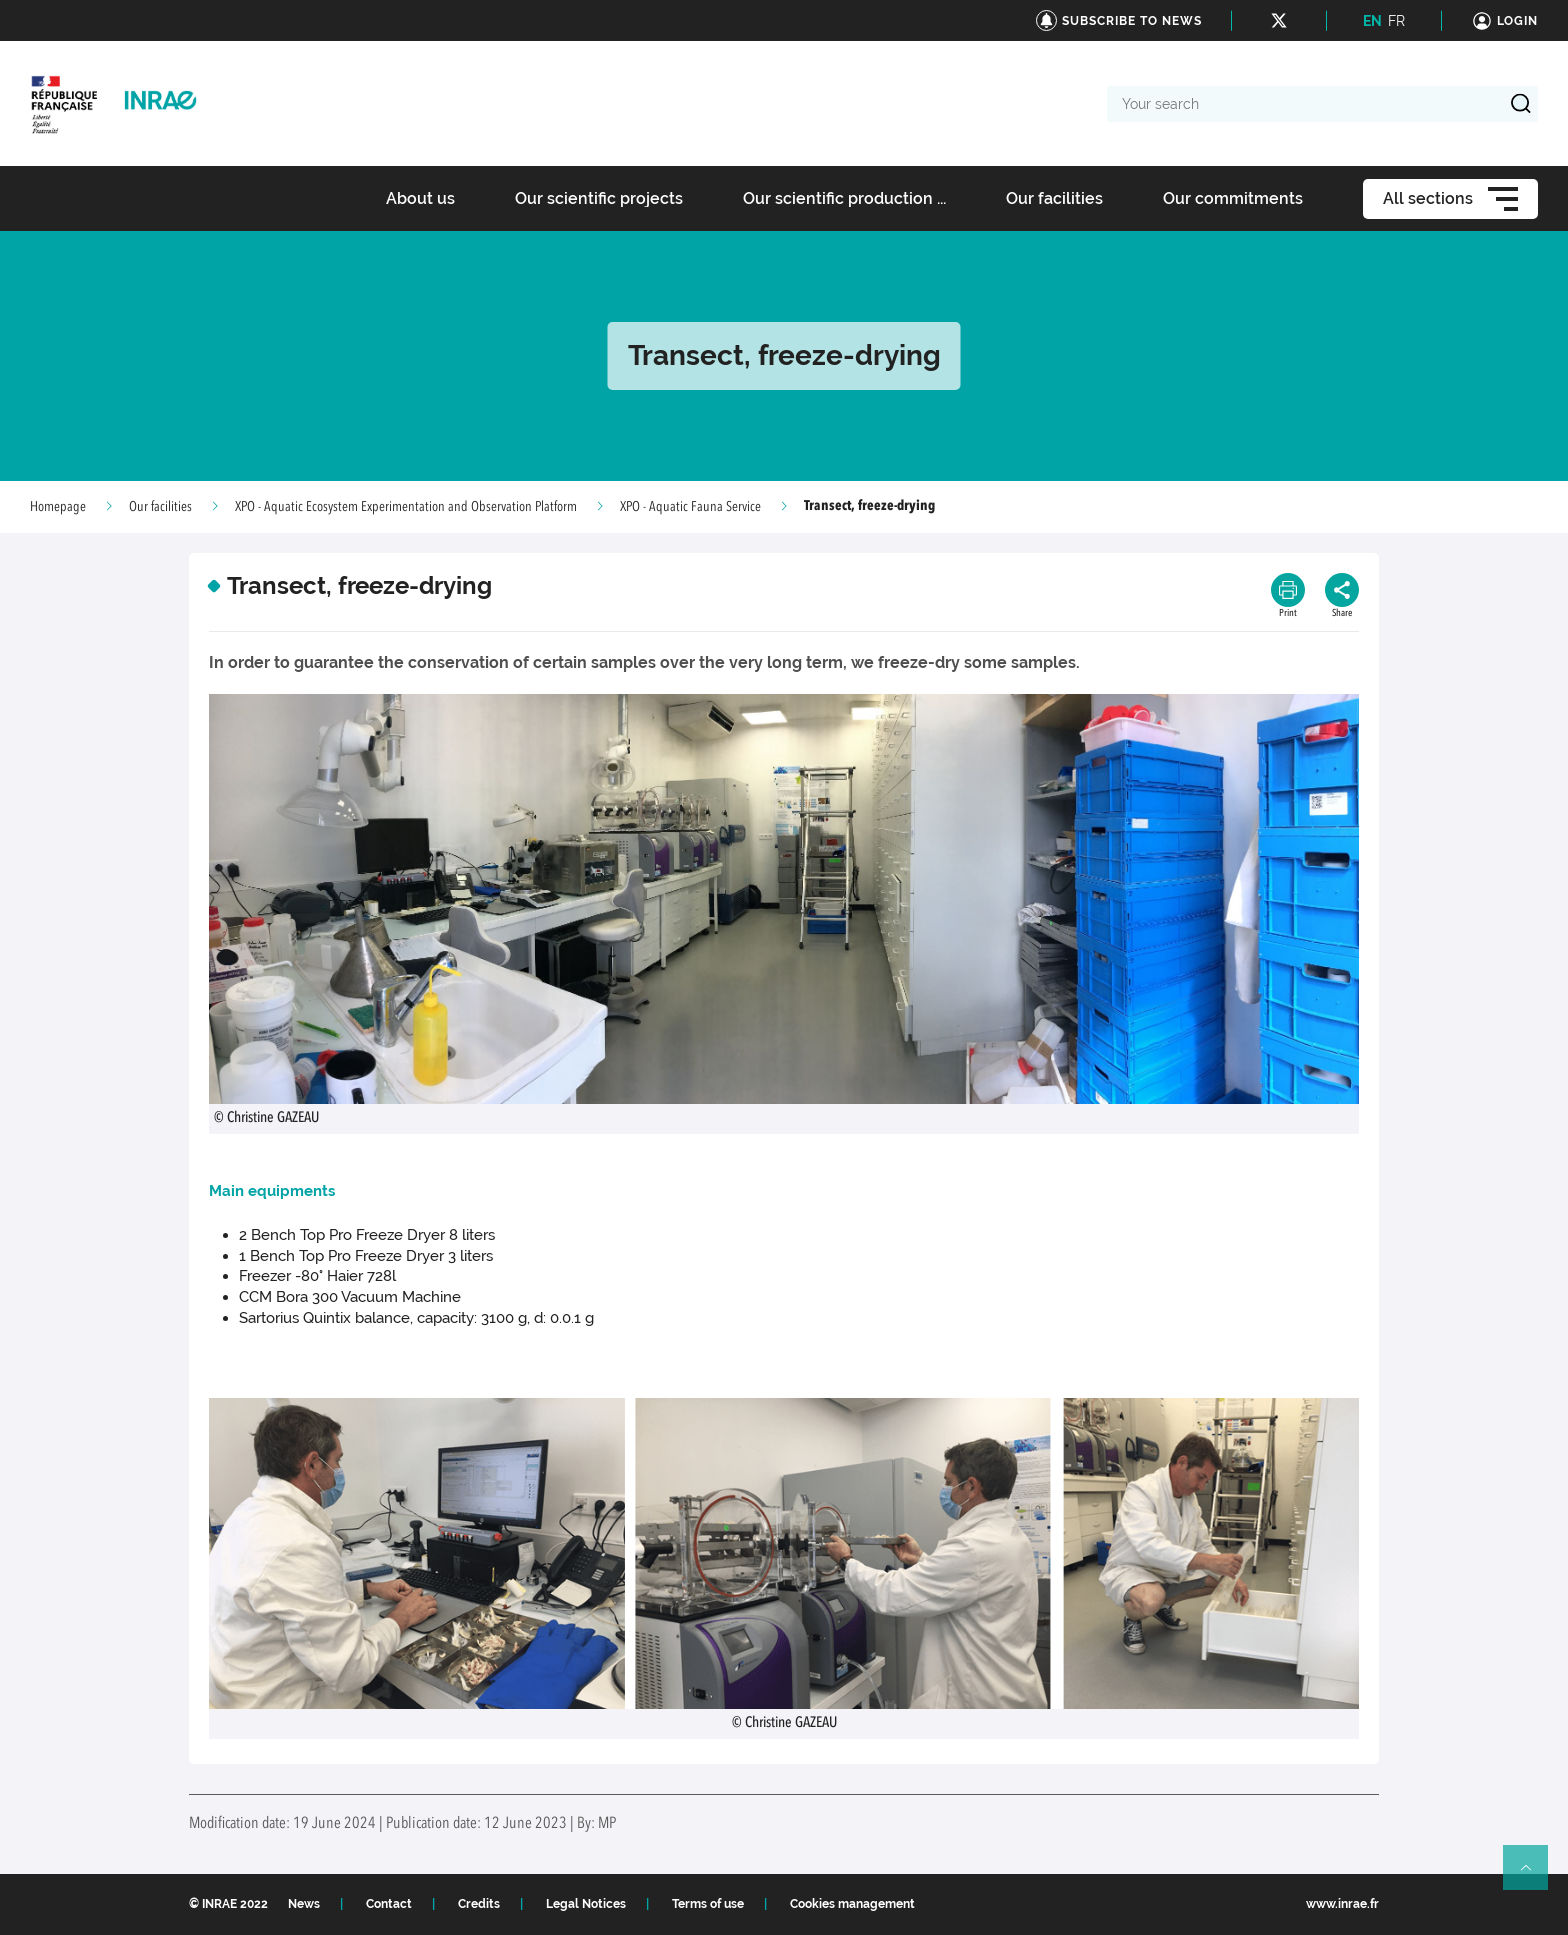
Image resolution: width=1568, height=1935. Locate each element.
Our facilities (160, 507)
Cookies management (852, 1904)
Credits (479, 1904)
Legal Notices (586, 1904)
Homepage (58, 507)
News (304, 1904)
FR (1396, 21)
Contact (389, 1904)
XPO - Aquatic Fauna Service (690, 507)
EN (1372, 21)
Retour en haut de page (1534, 1876)
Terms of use (708, 1904)
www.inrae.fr (1342, 1904)
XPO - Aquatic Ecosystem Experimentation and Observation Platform (406, 507)
